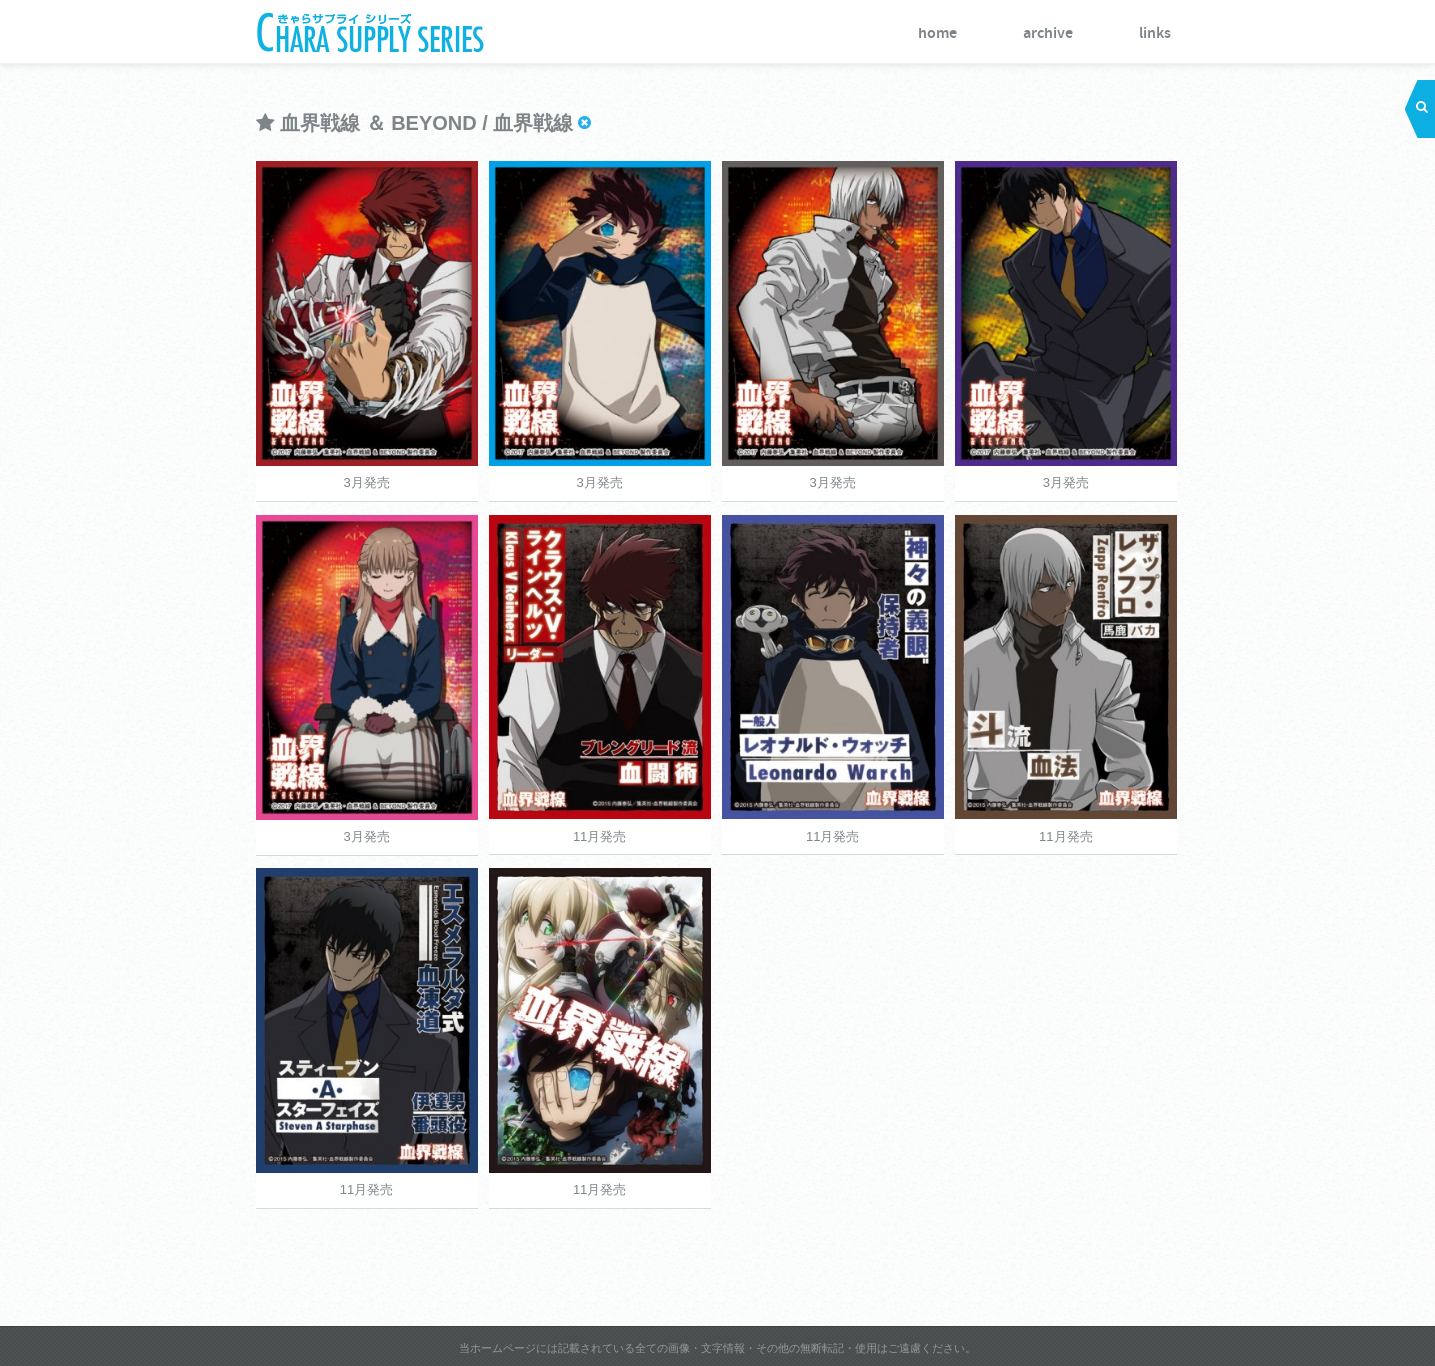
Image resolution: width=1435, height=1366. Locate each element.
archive (1048, 33)
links (1155, 33)
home (937, 33)
